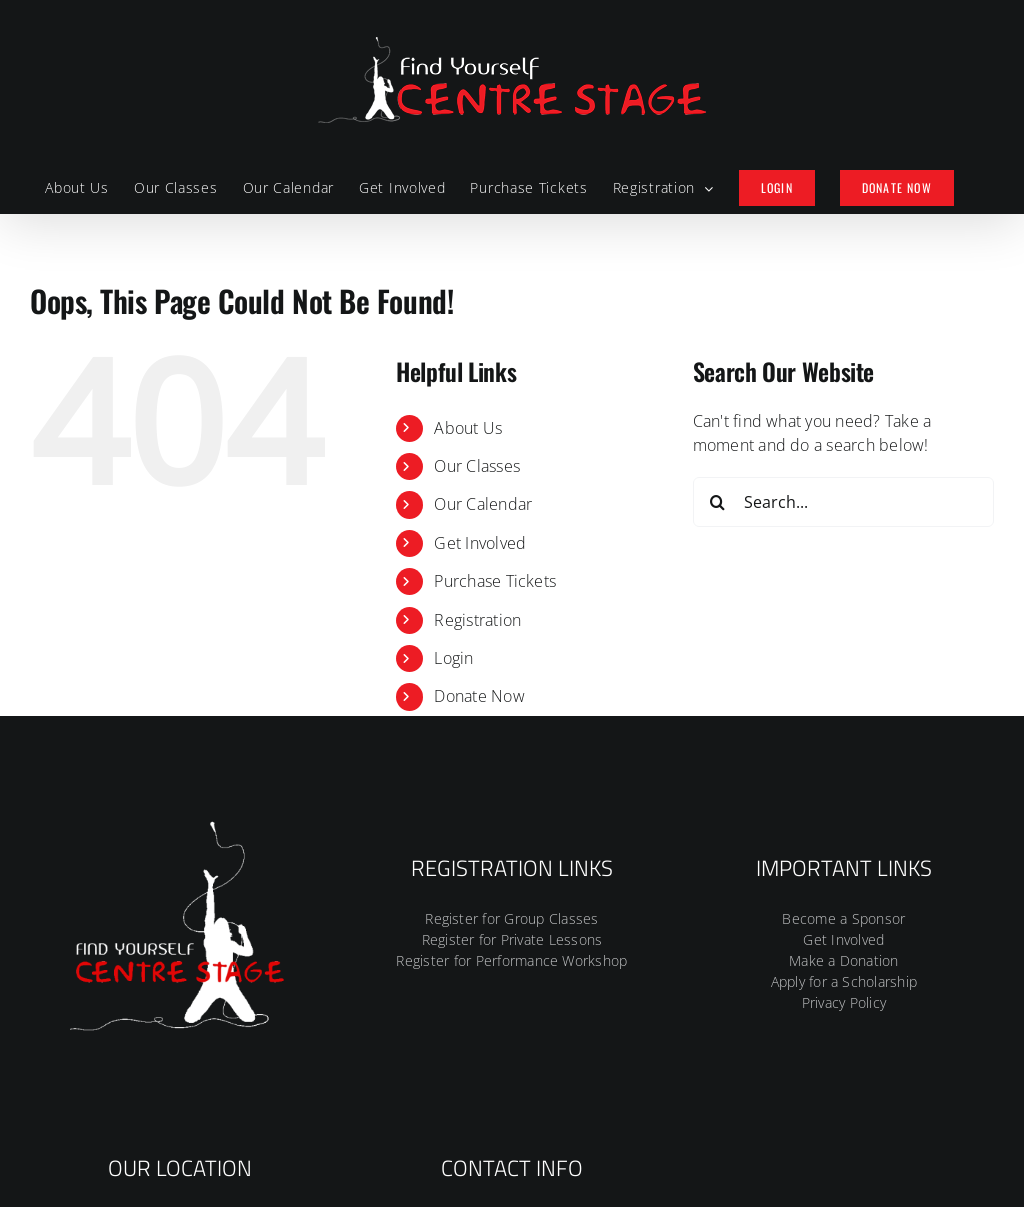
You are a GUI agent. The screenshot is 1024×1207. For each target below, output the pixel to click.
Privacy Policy (844, 1002)
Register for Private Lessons (512, 939)
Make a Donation (844, 960)
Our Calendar (483, 504)
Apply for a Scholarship (844, 981)
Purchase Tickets (495, 581)
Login (453, 658)
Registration (477, 620)
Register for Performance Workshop (511, 960)
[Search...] (843, 502)
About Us (468, 428)
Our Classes (477, 466)
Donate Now (479, 696)
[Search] (718, 502)
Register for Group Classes (511, 918)
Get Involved (480, 543)
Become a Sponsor (843, 918)
